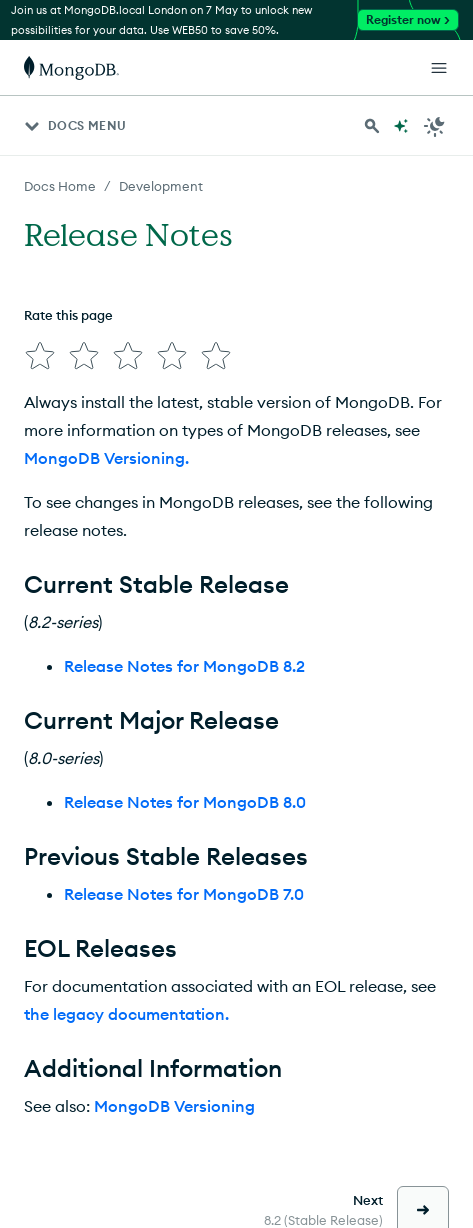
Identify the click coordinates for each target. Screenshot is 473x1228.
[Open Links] (439, 68)
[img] (40, 356)
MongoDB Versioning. (106, 458)
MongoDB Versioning (174, 1106)
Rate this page (68, 315)
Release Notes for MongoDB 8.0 (185, 802)
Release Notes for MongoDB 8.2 (184, 666)
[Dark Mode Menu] (435, 126)
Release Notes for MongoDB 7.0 (184, 894)
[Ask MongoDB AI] (401, 126)
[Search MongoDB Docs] (372, 126)
